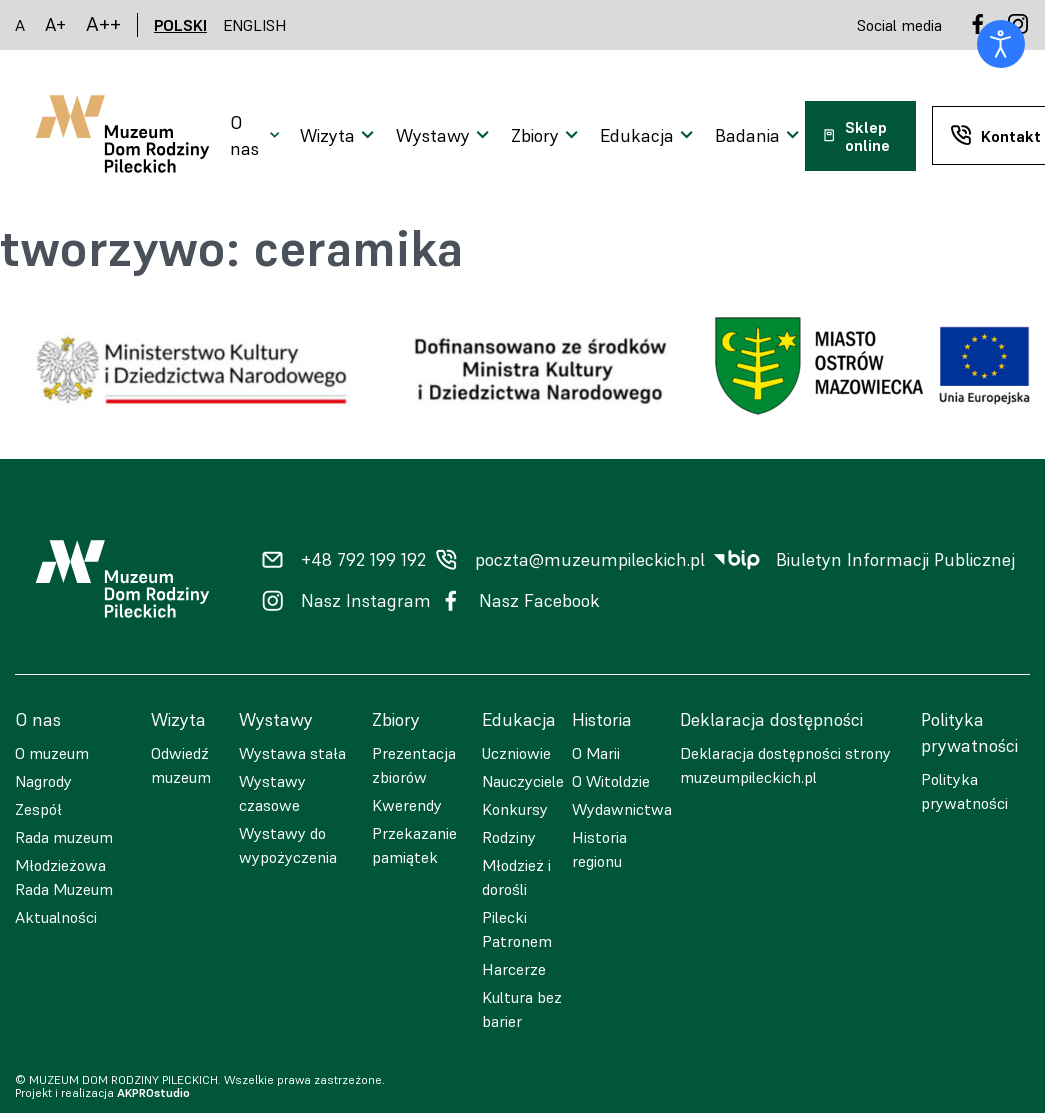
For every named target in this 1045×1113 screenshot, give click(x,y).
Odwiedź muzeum (181, 765)
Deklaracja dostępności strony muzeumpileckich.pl (785, 765)
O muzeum (52, 753)
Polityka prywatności (964, 791)
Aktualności (56, 917)
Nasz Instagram (366, 601)
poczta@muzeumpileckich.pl (590, 560)
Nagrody (43, 781)
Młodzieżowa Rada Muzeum (64, 877)
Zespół (38, 809)
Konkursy (515, 809)
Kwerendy (407, 805)
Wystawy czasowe (272, 793)
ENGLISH (255, 25)
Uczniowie (516, 753)
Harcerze (514, 969)
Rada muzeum (64, 837)
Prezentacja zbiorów (414, 765)
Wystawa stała (292, 753)
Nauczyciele (523, 781)
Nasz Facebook (539, 601)
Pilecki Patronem (517, 929)
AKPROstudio (153, 1092)
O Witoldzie (611, 781)
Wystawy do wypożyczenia (288, 845)
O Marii (596, 753)
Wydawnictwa (622, 809)
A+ (55, 24)
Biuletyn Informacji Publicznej (895, 560)
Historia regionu (599, 849)
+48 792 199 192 (363, 560)
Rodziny (509, 837)
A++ (103, 24)
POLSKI (180, 25)
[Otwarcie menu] (257, 136)
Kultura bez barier (522, 1009)
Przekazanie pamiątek (414, 845)
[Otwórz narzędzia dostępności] (1001, 44)
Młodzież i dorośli (516, 877)
